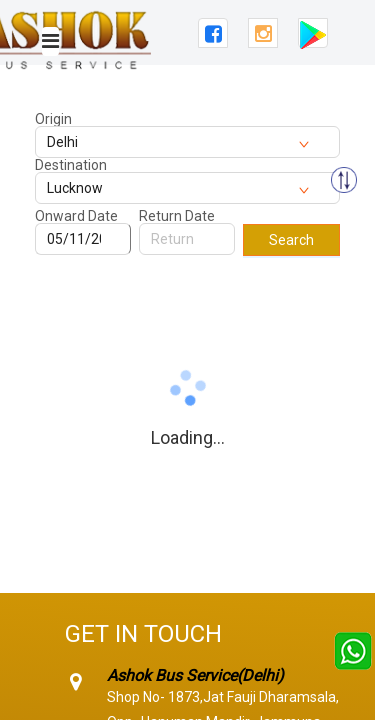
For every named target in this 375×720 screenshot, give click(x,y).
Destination (71, 165)
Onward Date (76, 216)
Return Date (177, 216)
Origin (53, 119)
